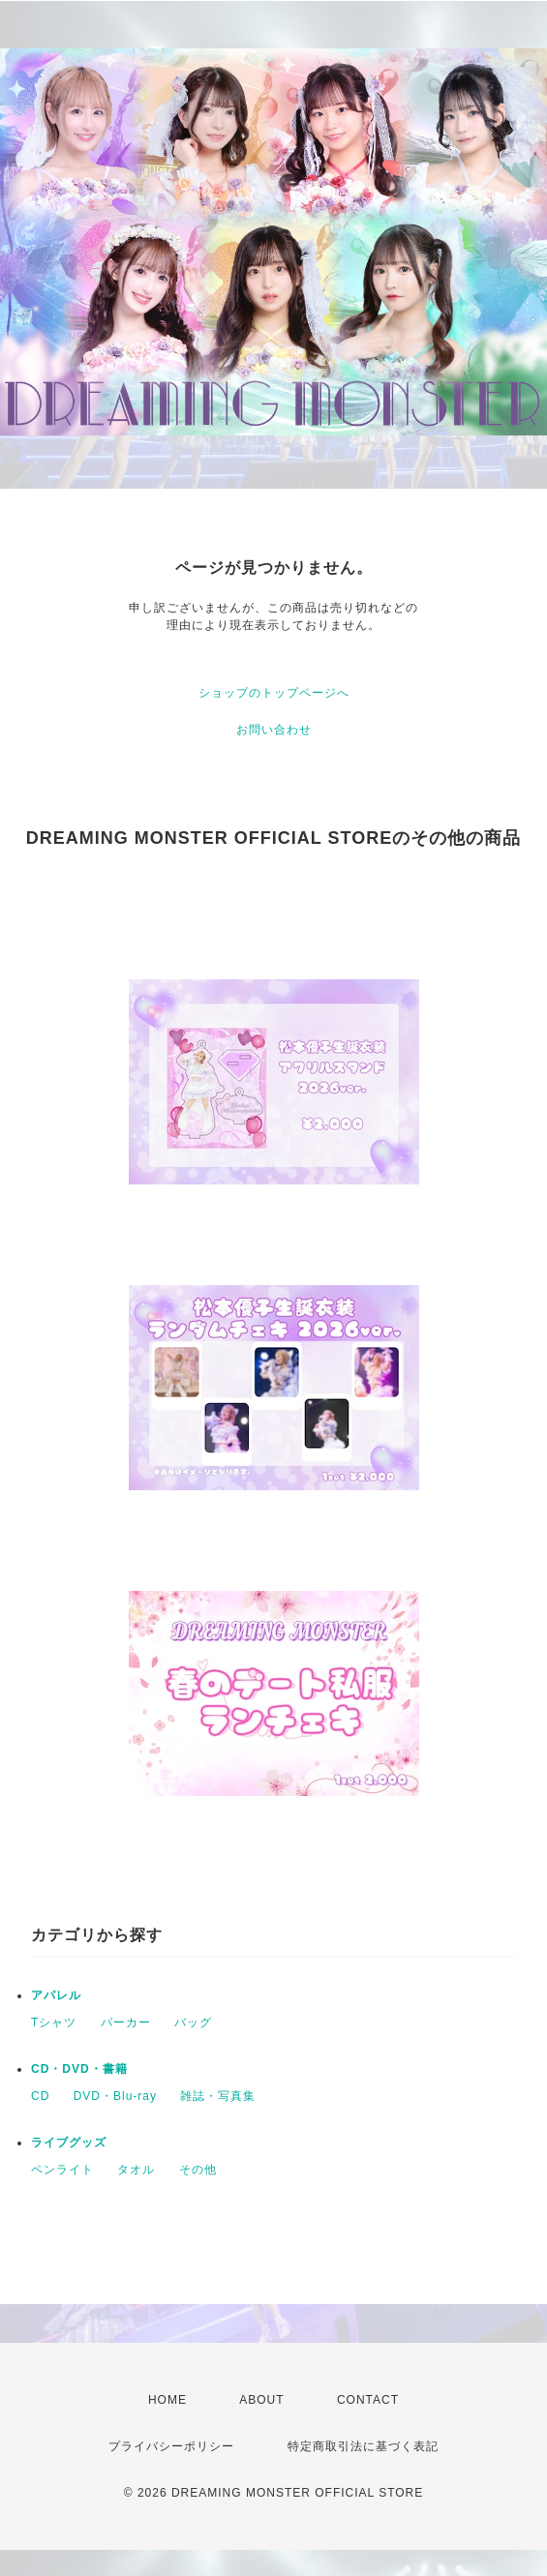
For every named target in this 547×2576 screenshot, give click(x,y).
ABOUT (261, 2400)
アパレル (56, 1995)
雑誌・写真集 (218, 2096)
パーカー (126, 2022)
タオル (136, 2169)
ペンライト (62, 2169)
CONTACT (368, 2400)
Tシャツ (53, 2022)
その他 (198, 2169)
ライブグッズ (68, 2142)
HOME (167, 2400)
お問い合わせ (274, 729)
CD (40, 2096)
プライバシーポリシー (171, 2446)
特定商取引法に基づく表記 (363, 2446)
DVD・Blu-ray (115, 2096)
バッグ (193, 2022)
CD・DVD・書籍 (79, 2069)
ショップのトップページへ (273, 693)
